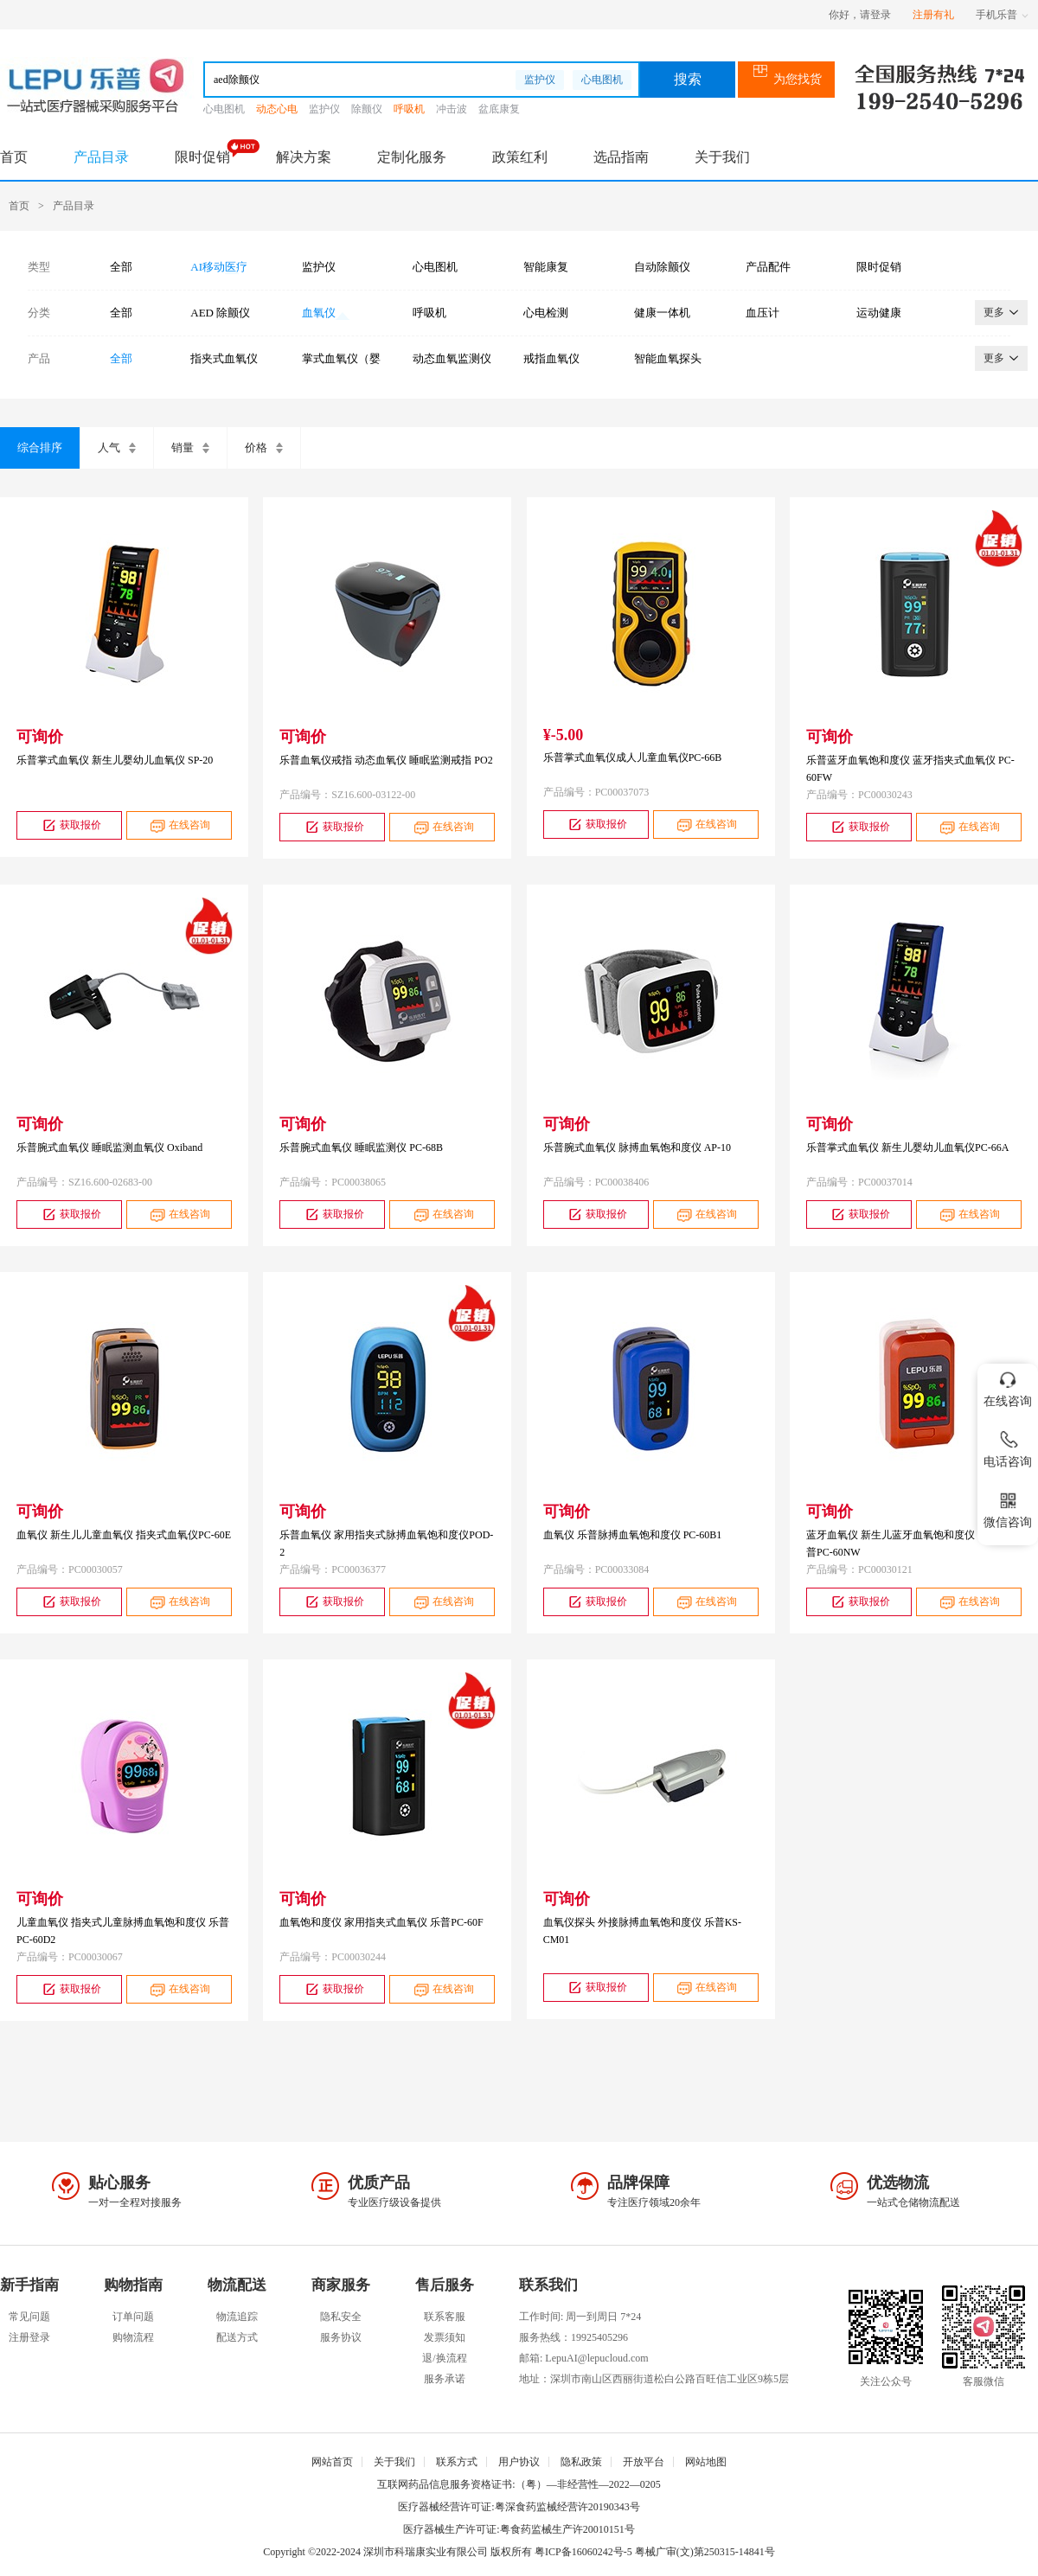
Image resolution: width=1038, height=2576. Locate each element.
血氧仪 (319, 312)
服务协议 (341, 2337)
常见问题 (29, 2317)
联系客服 (444, 2317)
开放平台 (643, 2462)
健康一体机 (662, 312)
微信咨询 (1008, 1507)
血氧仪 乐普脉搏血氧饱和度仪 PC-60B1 (632, 1535)
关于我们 (722, 157)
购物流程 (133, 2337)
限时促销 (202, 157)
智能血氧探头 (668, 358)
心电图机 (602, 80)
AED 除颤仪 (220, 312)
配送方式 (237, 2337)
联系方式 (456, 2462)
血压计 (762, 312)
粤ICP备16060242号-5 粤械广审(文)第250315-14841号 (655, 2552)
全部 (121, 266)
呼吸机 (409, 109)
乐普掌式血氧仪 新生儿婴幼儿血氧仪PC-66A (907, 1147)
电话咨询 (1008, 1446)
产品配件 (768, 266)
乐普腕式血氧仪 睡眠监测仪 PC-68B (361, 1147)
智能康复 (545, 266)
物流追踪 (237, 2317)
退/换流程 (444, 2358)
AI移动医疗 (218, 266)
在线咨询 (178, 825)
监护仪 (539, 80)
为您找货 (787, 79)
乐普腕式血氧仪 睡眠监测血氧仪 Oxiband (109, 1147)
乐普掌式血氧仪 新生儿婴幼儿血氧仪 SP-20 (114, 760)
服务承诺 (444, 2379)
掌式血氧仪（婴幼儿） (341, 359)
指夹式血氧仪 (224, 358)
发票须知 (444, 2337)
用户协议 (519, 2462)
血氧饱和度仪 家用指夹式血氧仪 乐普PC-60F (381, 1922)
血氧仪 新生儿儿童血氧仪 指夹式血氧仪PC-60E (123, 1535)
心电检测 (545, 312)
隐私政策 (581, 2462)
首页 (14, 157)
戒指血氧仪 (551, 358)
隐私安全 (341, 2317)
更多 (1001, 312)
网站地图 (706, 2462)
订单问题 (133, 2317)
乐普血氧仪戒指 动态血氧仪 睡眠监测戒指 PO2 (385, 760)
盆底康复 (499, 109)
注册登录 (29, 2337)
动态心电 (277, 109)
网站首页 (332, 2462)
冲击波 (451, 109)
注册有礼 (933, 15)
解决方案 (303, 157)
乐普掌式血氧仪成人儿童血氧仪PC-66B (632, 757)
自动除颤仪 (662, 266)
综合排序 (39, 447)
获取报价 (69, 825)
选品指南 (621, 157)
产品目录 (101, 157)
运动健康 (878, 312)
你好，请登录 (860, 15)
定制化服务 (411, 157)
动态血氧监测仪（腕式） (452, 359)
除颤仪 (366, 109)
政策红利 (520, 157)
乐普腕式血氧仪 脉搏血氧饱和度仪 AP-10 (637, 1147)
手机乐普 (1002, 15)
